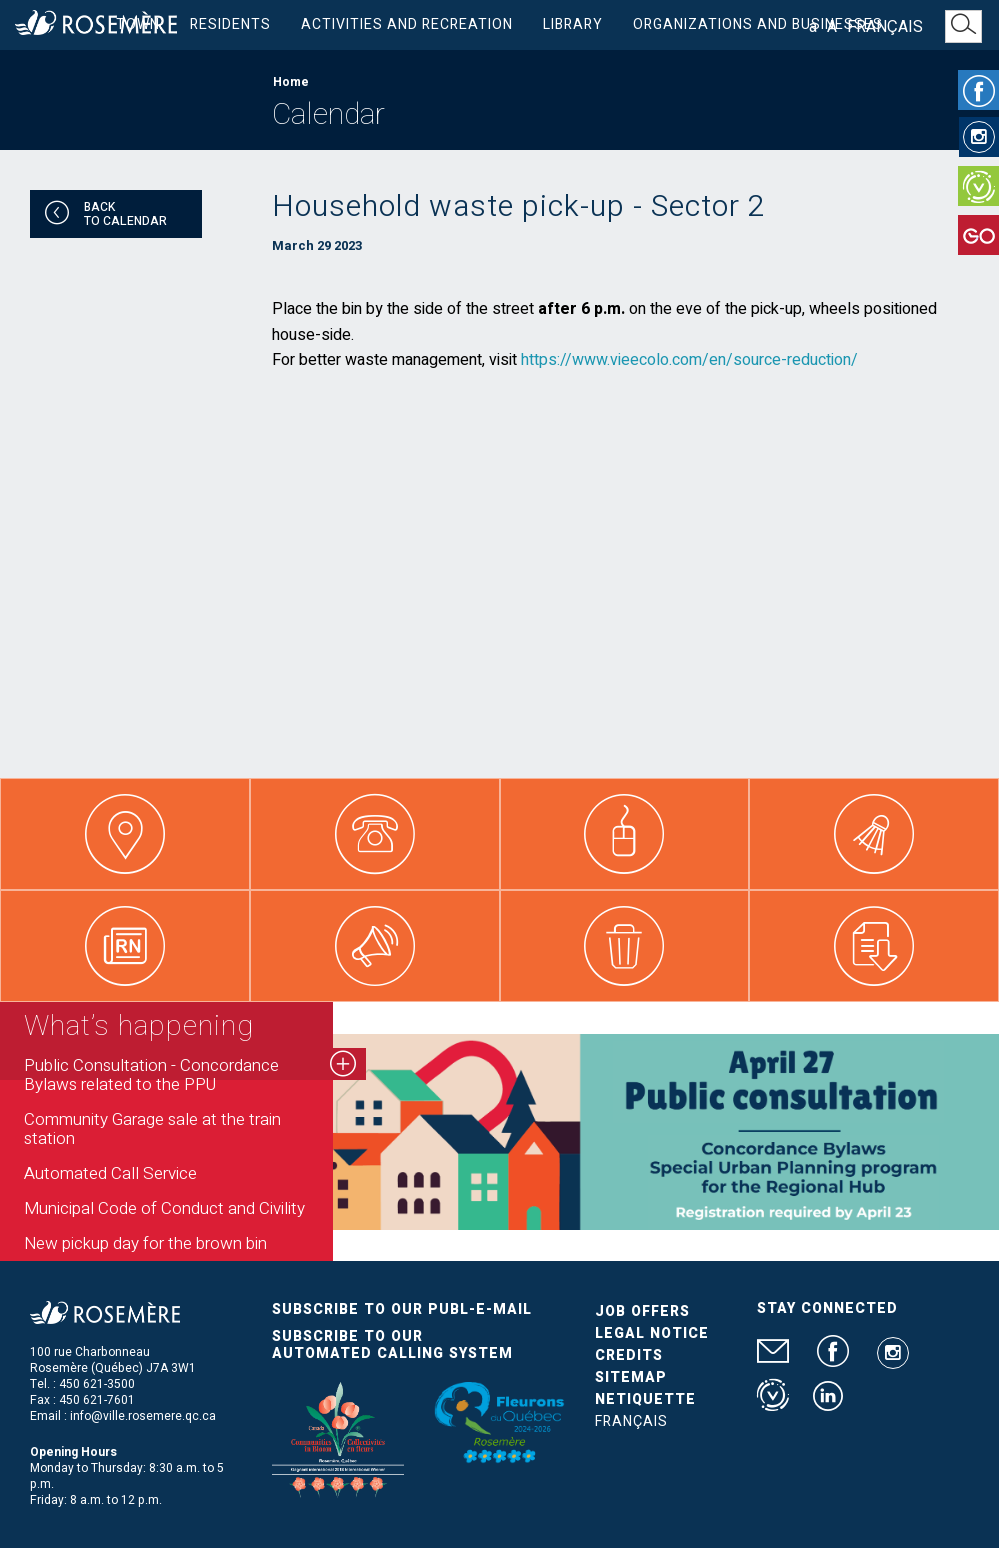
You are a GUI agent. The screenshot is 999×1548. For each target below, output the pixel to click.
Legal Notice (652, 1333)
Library (573, 24)
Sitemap (631, 1377)
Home (291, 82)
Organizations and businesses (758, 24)
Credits (629, 1355)
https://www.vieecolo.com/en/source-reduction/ (689, 360)
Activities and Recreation (407, 24)
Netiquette (645, 1399)
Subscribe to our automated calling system (392, 1345)
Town (138, 24)
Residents (230, 24)
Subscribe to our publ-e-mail (402, 1309)
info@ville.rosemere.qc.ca (143, 1416)
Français (885, 27)
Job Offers (642, 1311)
